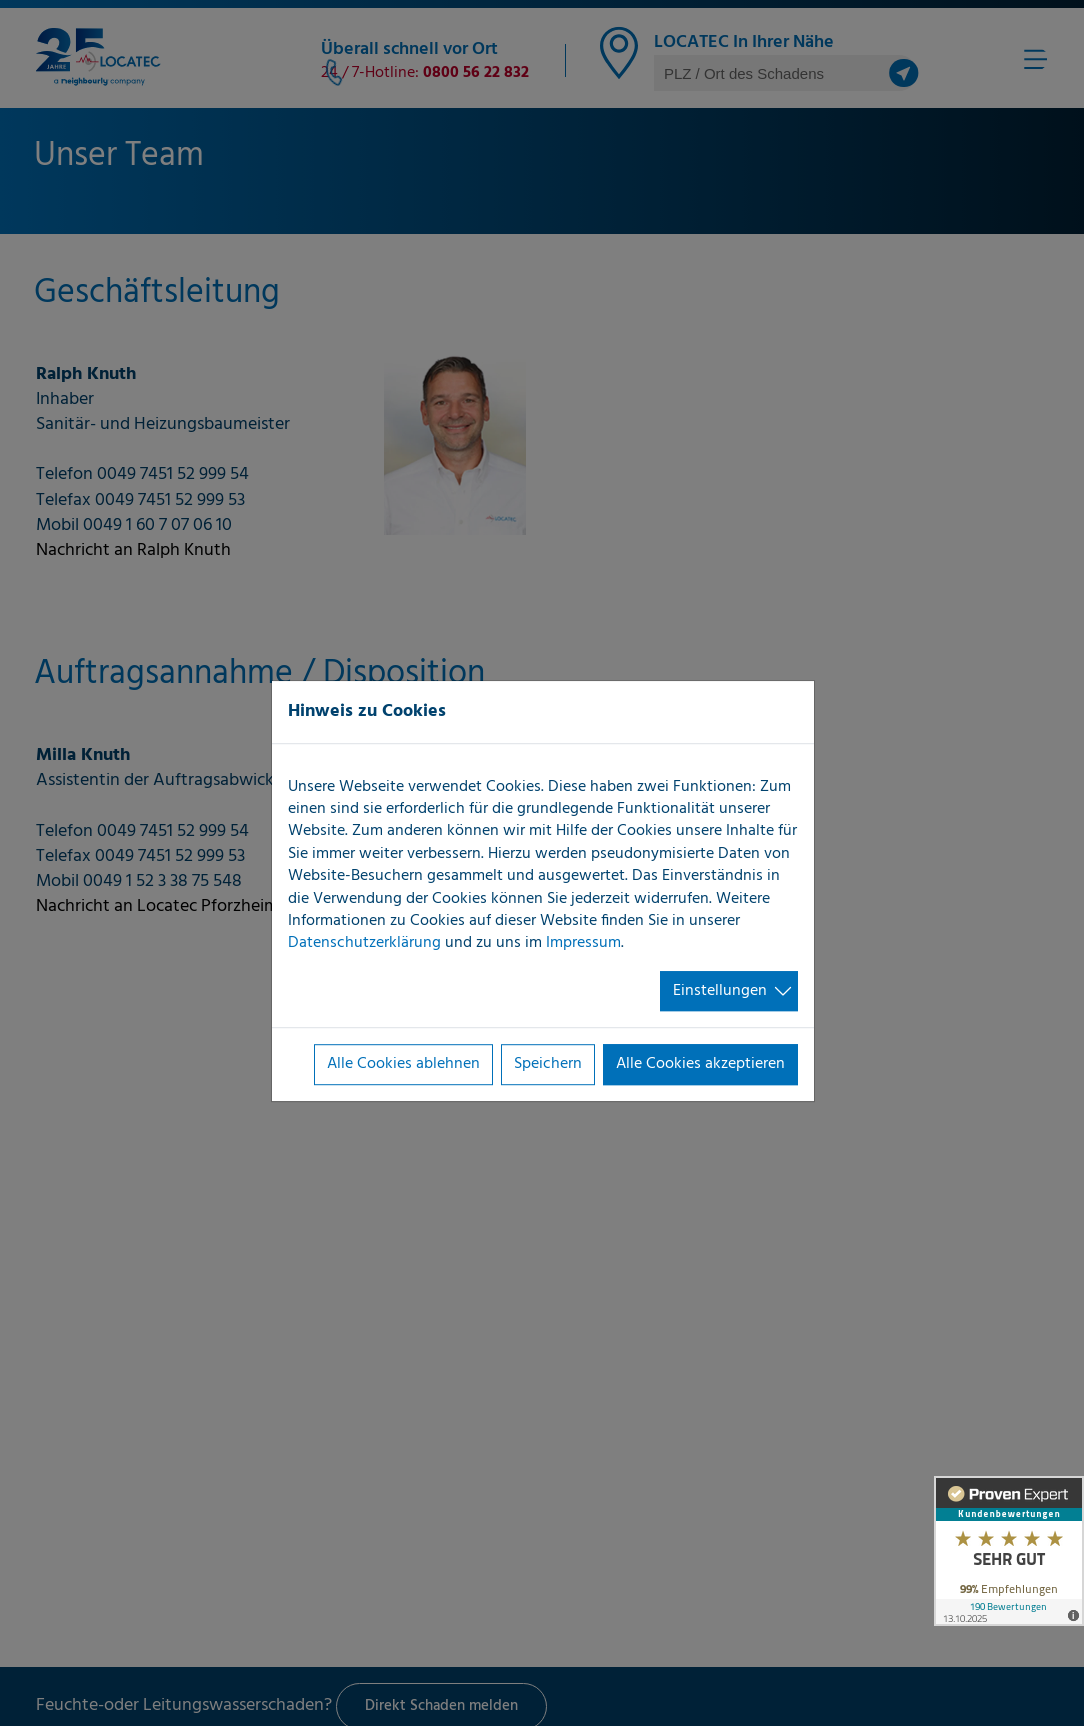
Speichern (548, 1064)
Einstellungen (720, 991)
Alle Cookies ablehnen (403, 1064)
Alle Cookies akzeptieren (700, 1064)
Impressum (583, 944)
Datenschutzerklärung (364, 944)
